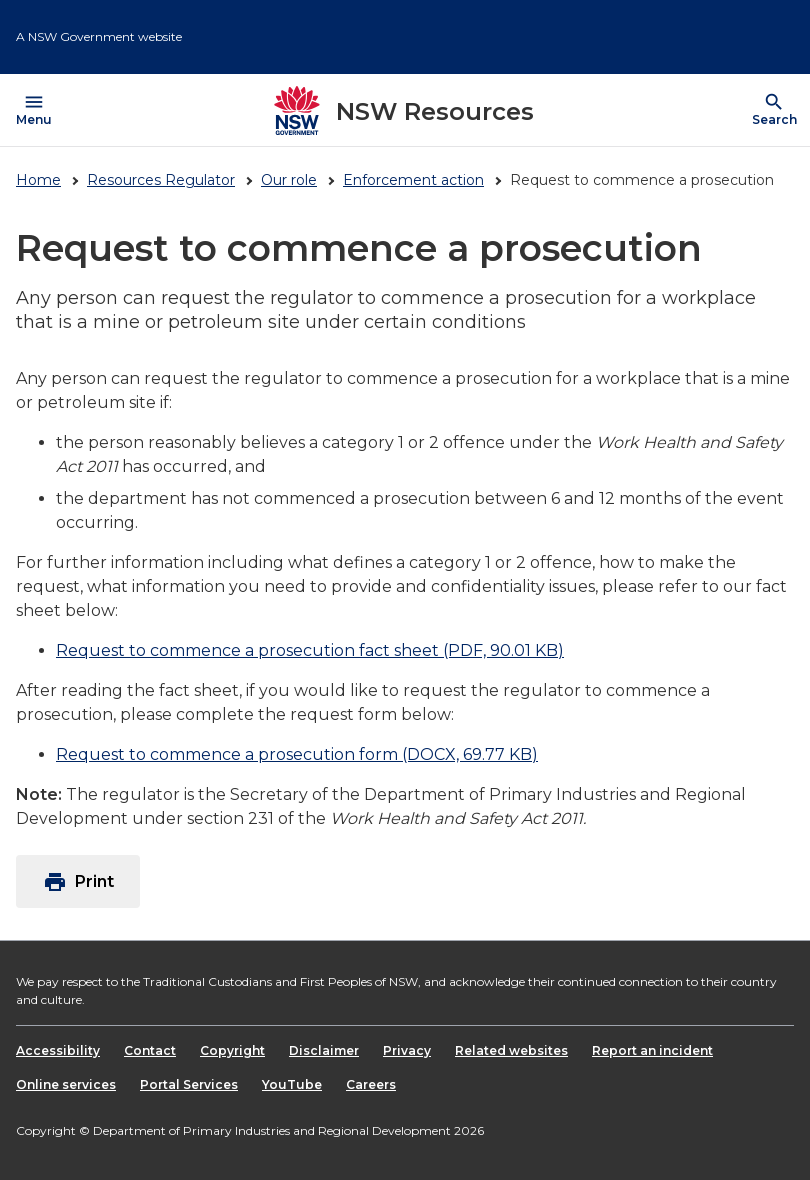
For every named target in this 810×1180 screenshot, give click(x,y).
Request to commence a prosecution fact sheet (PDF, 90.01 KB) (310, 650)
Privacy (407, 1050)
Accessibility (58, 1050)
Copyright (232, 1050)
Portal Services (189, 1084)
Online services (66, 1084)
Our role (289, 180)
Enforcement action (413, 180)
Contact (150, 1050)
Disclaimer (324, 1050)
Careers (371, 1084)
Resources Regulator (161, 180)
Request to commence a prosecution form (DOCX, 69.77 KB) (297, 754)
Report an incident (652, 1050)
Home (38, 180)
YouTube (292, 1084)
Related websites (511, 1050)
